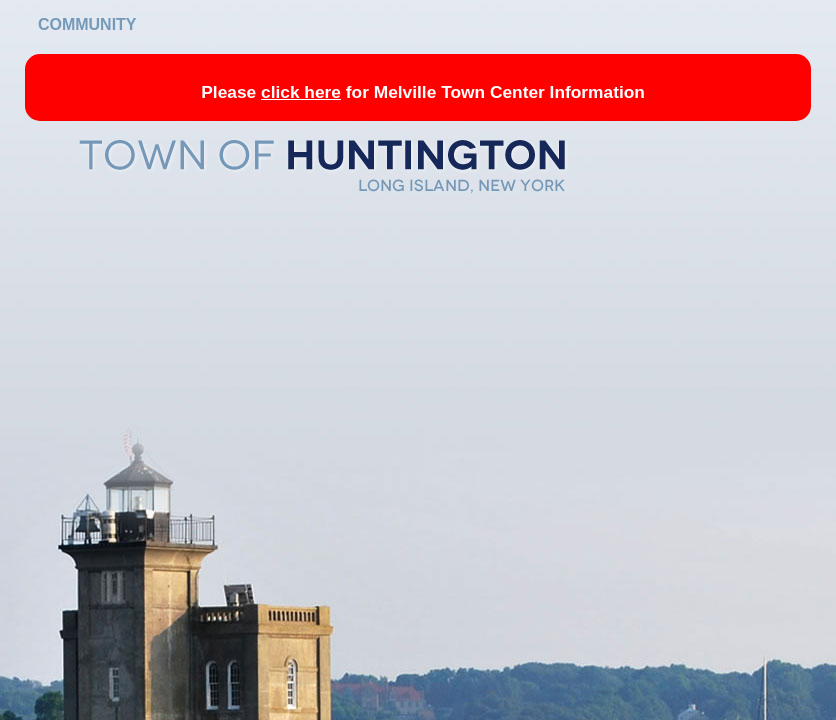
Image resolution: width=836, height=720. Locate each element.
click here (301, 92)
